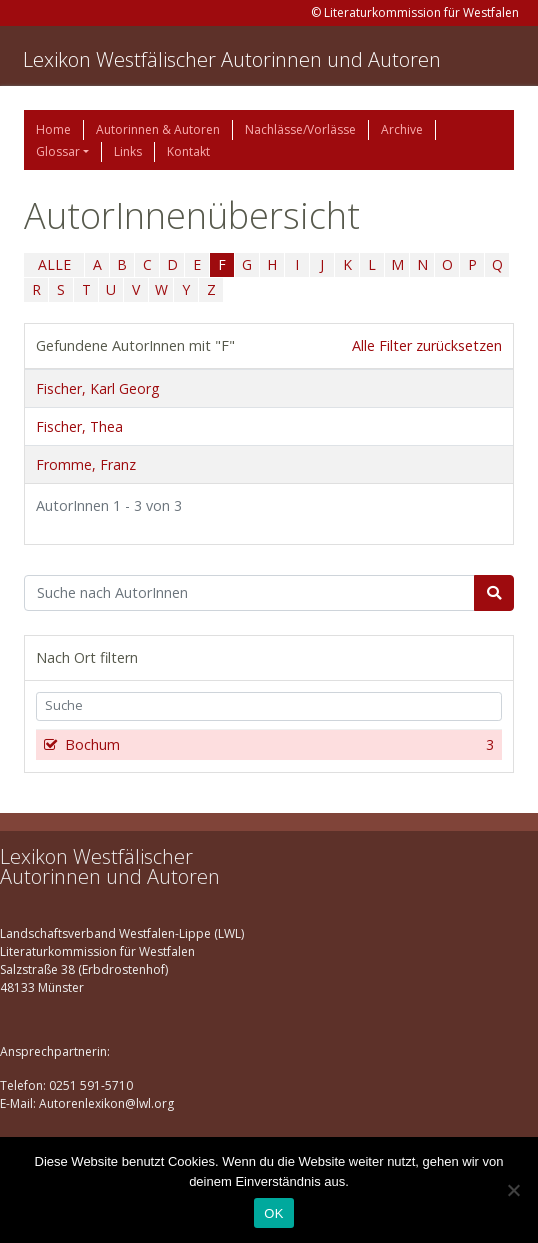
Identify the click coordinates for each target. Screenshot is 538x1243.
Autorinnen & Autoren (158, 129)
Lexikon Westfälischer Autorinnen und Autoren (232, 59)
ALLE (54, 264)
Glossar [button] (58, 151)
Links (128, 151)
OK (273, 1213)
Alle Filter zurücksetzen (427, 345)
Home (53, 129)
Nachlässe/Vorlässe (300, 129)
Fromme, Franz (86, 464)
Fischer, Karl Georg (97, 388)
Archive (402, 129)
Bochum (277, 745)
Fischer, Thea (79, 426)
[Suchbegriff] (249, 593)
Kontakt (188, 151)
